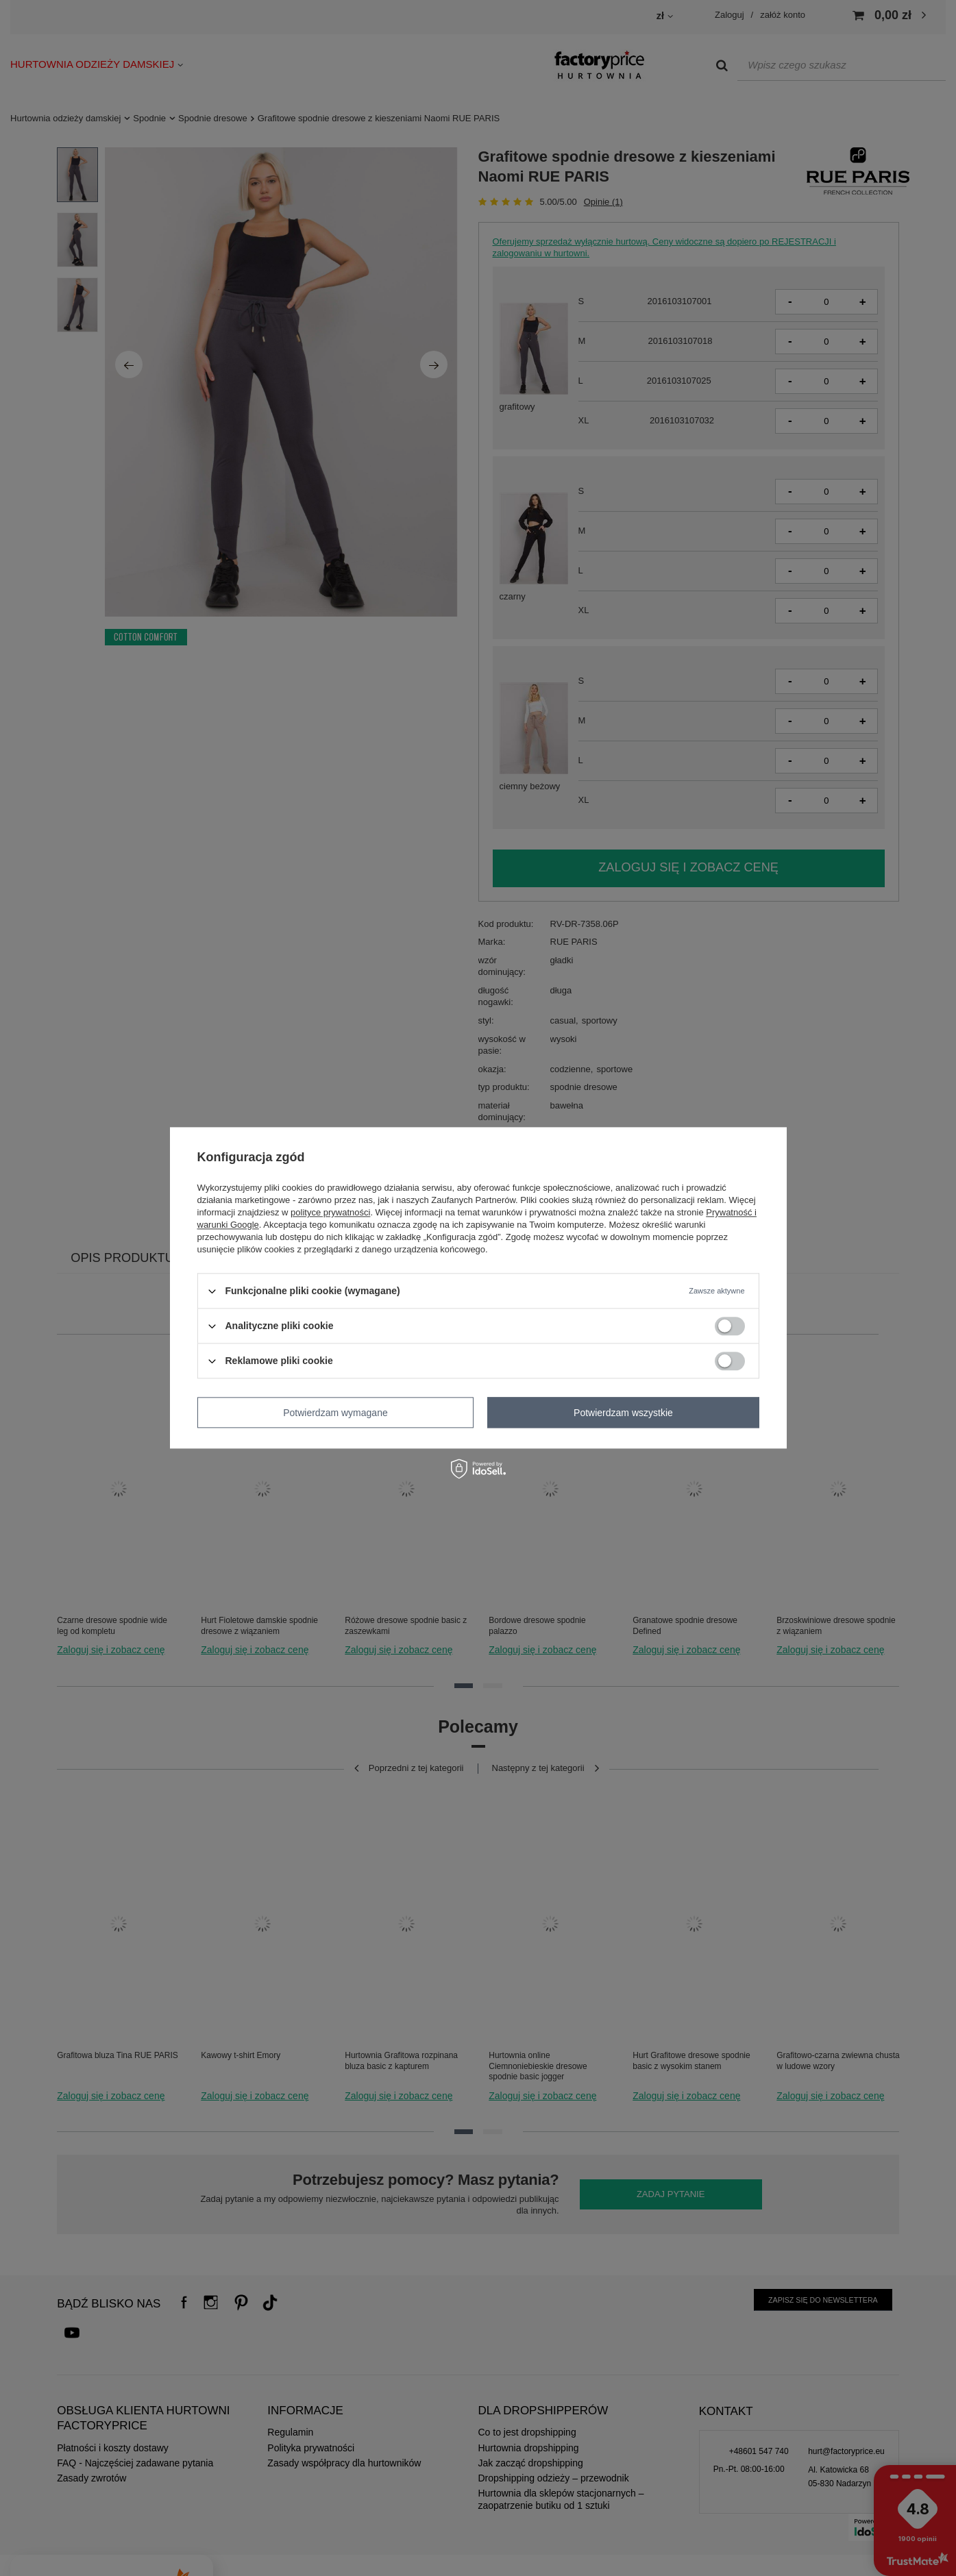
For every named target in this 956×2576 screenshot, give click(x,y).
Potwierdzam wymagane (335, 1412)
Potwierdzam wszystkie (623, 1412)
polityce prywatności (330, 1212)
